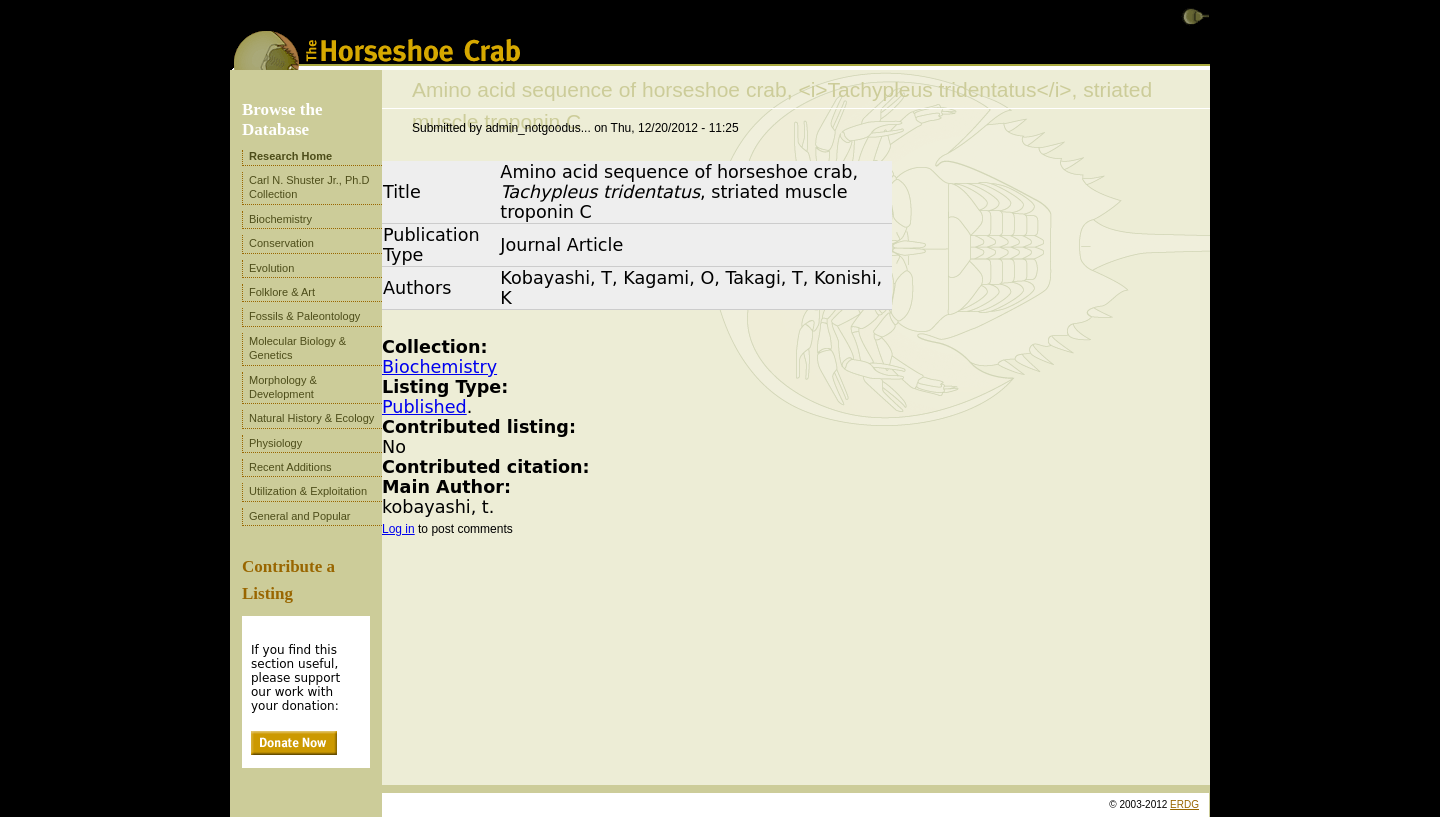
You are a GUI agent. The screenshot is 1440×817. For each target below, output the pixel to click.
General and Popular (300, 516)
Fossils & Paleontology (304, 316)
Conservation (281, 243)
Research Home (290, 156)
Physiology (275, 443)
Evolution (271, 268)
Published (424, 407)
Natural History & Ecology (311, 418)
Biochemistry (439, 367)
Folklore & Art (282, 292)
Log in (398, 529)
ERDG (1184, 804)
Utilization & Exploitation (308, 491)
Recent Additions (290, 467)
